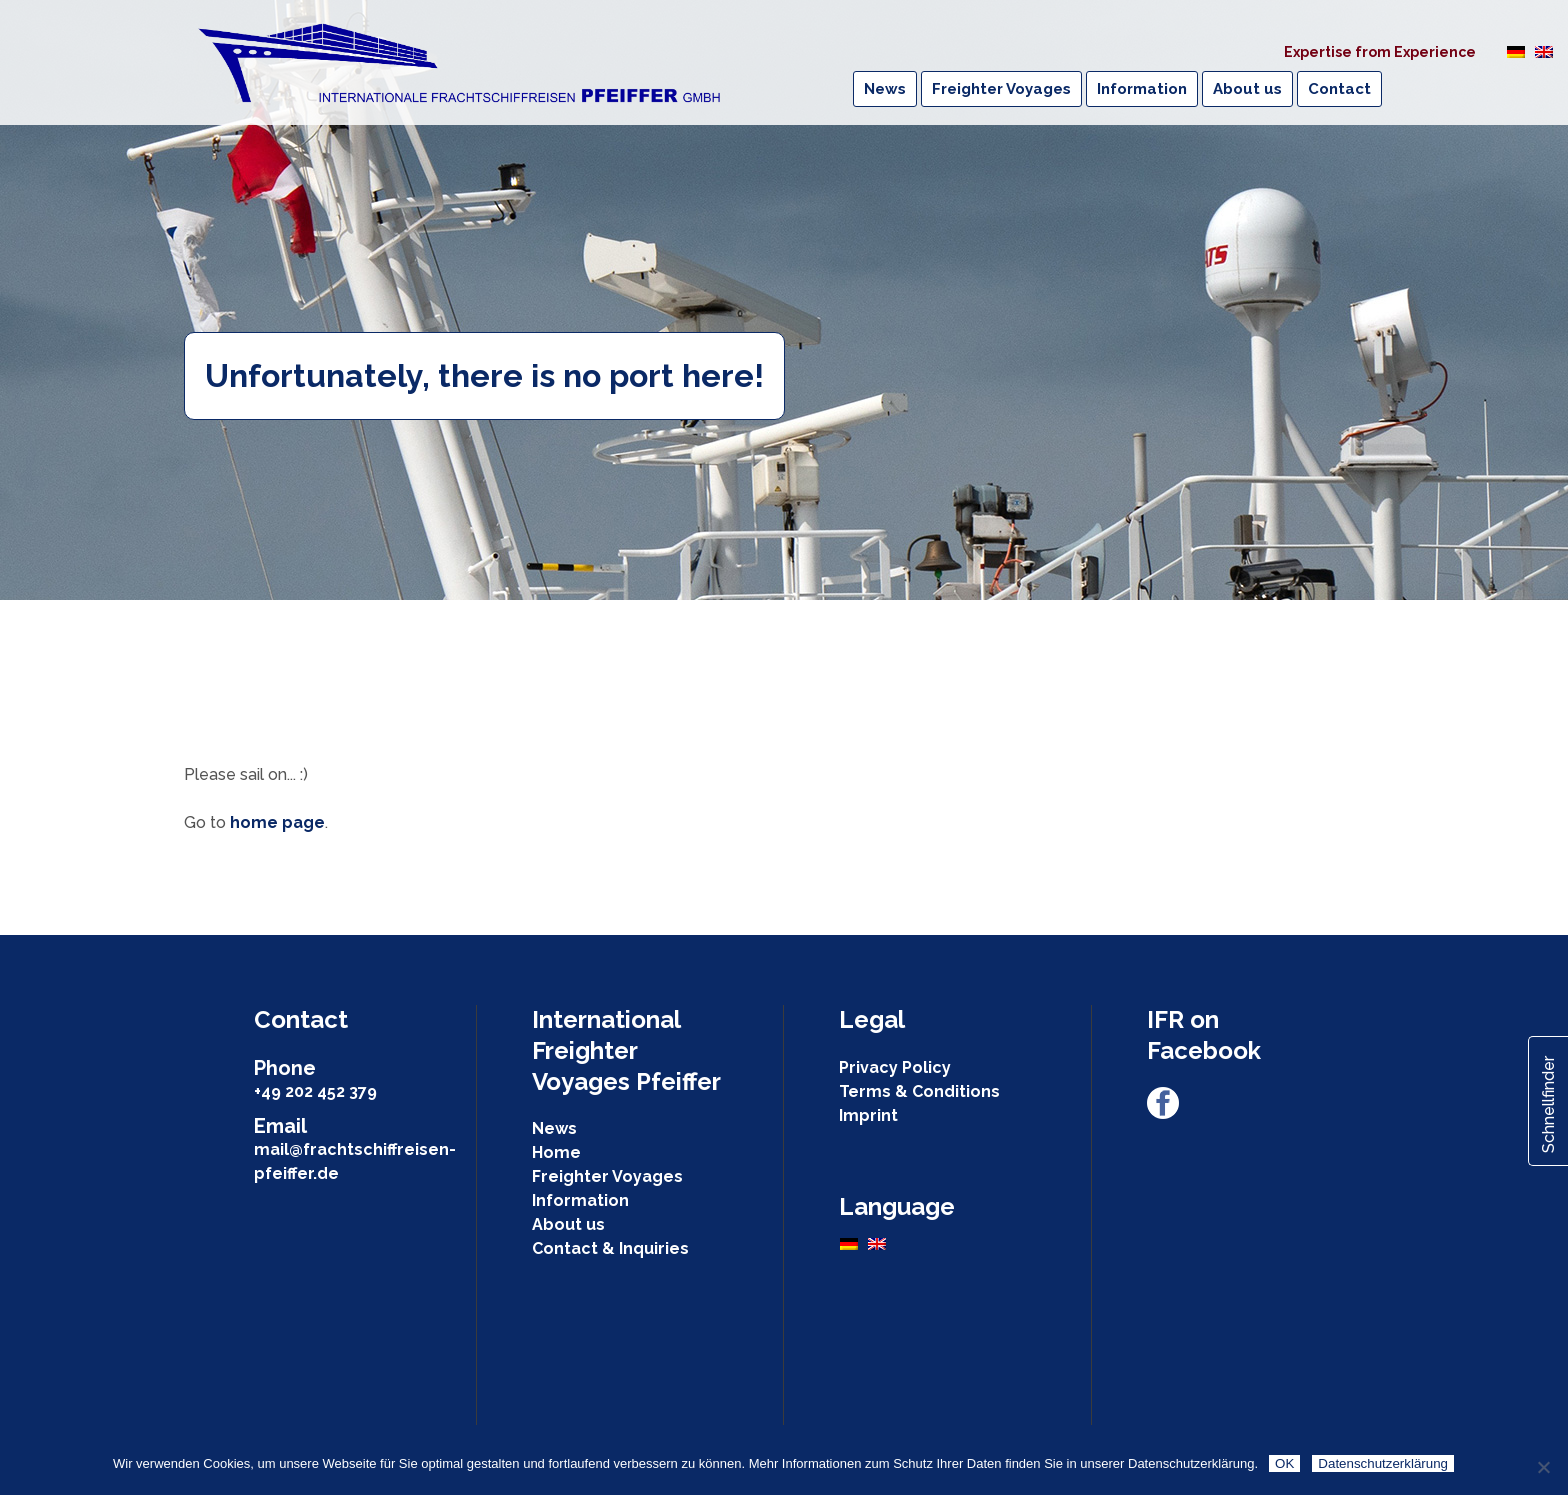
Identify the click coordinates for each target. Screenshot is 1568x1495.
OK (1284, 1463)
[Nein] (1543, 1467)
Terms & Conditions (919, 1091)
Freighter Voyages (607, 1176)
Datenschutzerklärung (1383, 1463)
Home (556, 1152)
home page (277, 822)
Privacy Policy (895, 1067)
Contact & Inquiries (610, 1248)
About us (568, 1224)
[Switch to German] (1516, 51)
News (554, 1128)
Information (580, 1200)
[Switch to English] (1544, 51)
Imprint (868, 1115)
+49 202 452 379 (315, 1091)
